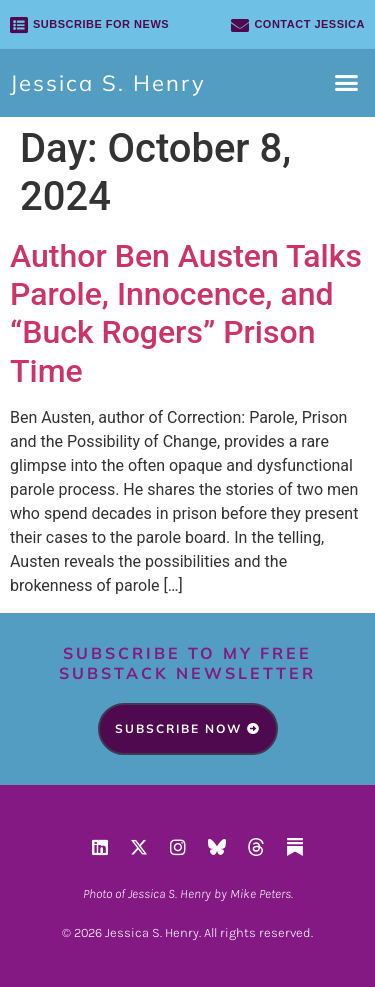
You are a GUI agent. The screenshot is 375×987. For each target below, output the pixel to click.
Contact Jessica (309, 24)
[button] (347, 83)
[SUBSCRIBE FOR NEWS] (19, 25)
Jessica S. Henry (108, 83)
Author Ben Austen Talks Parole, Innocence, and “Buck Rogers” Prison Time (186, 313)
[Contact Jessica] (240, 25)
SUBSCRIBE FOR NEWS (101, 24)
